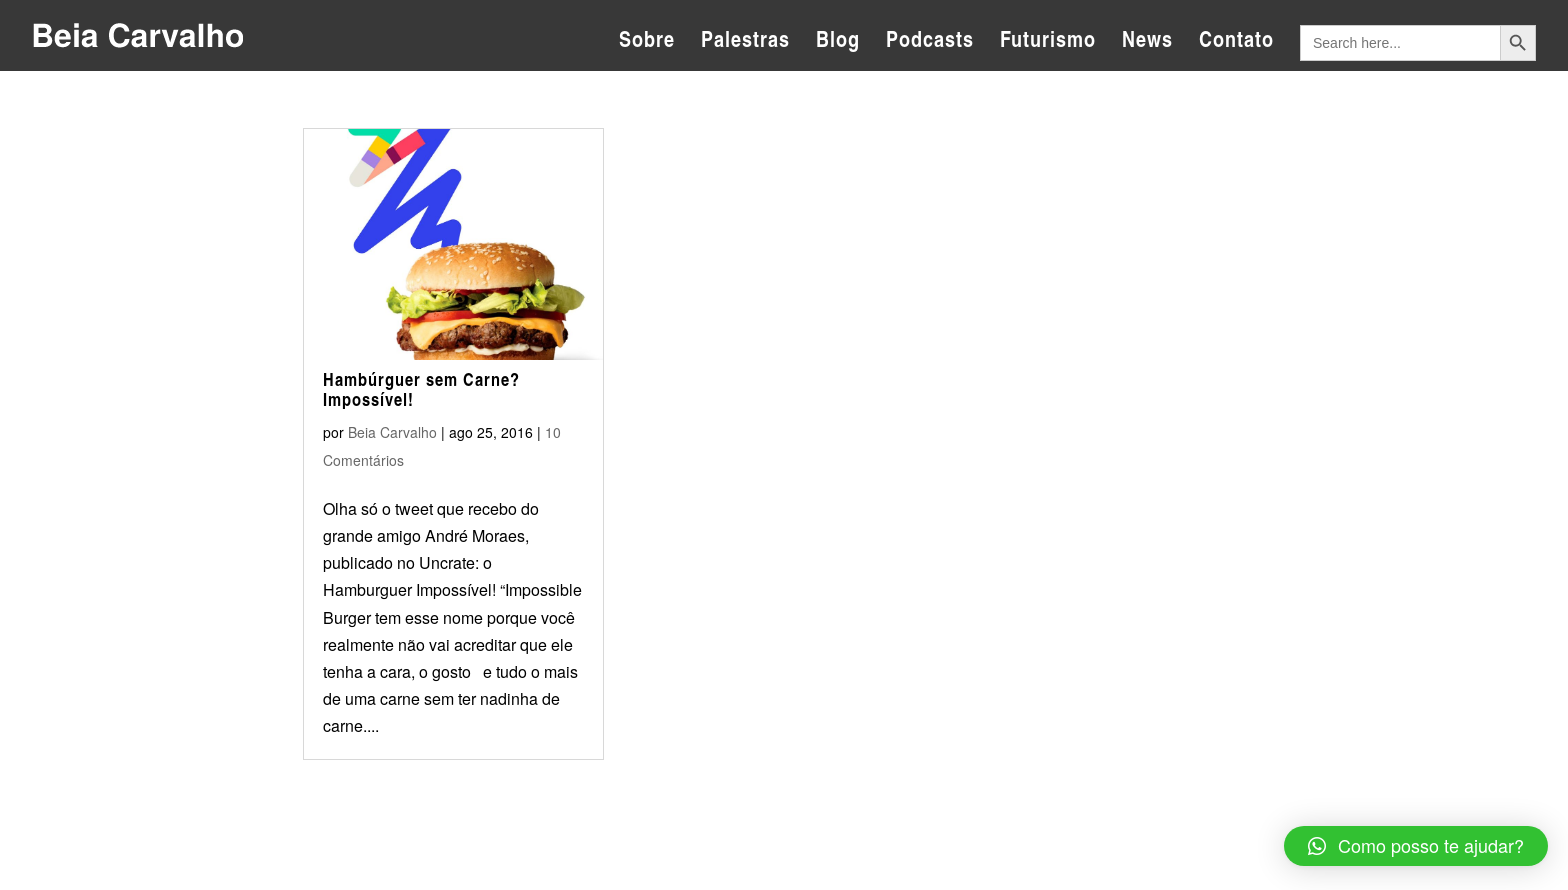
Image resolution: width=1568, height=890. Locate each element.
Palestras (745, 43)
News (1147, 43)
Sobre (647, 43)
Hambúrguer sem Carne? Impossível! (421, 389)
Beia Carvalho (392, 432)
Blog (838, 43)
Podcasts (930, 43)
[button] (1416, 846)
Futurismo (1048, 43)
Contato (1236, 43)
